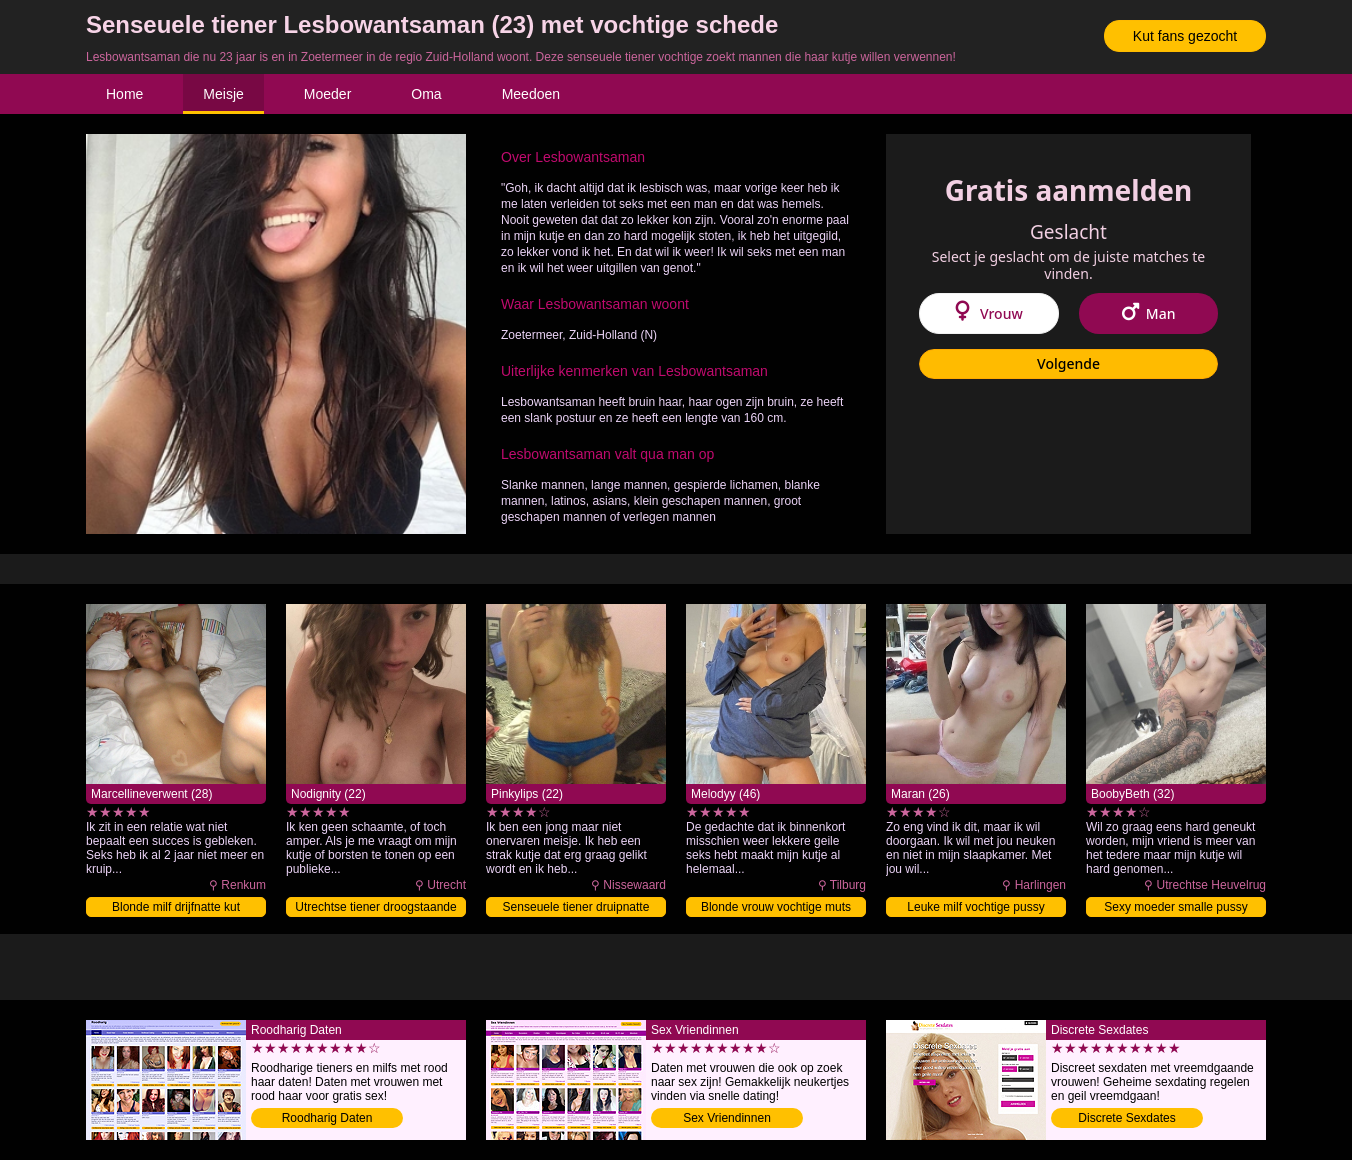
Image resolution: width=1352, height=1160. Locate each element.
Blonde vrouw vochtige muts (776, 907)
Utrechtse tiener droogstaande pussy (375, 908)
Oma (426, 94)
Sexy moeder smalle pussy (1175, 907)
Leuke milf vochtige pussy (975, 907)
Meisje (223, 94)
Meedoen (531, 94)
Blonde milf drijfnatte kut (176, 907)
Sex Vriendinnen (727, 1118)
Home (124, 94)
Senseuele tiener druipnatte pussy (576, 908)
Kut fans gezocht (1185, 36)
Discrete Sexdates (1126, 1118)
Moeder (327, 94)
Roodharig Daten (327, 1118)
